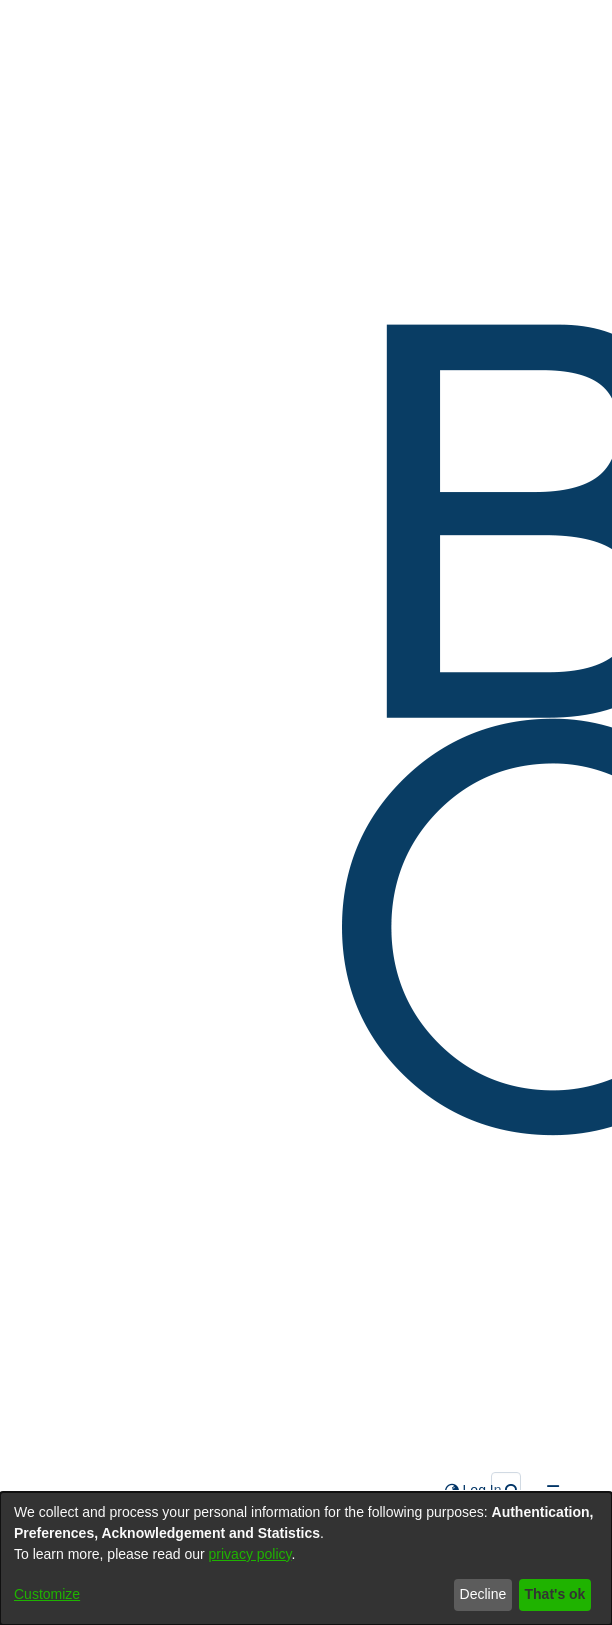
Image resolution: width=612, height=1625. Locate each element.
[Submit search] (513, 1490)
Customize (47, 1594)
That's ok (555, 1594)
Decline (483, 1594)
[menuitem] (452, 1490)
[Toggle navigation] (552, 1490)
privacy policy (250, 1554)
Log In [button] (483, 1490)
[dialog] (306, 1558)
